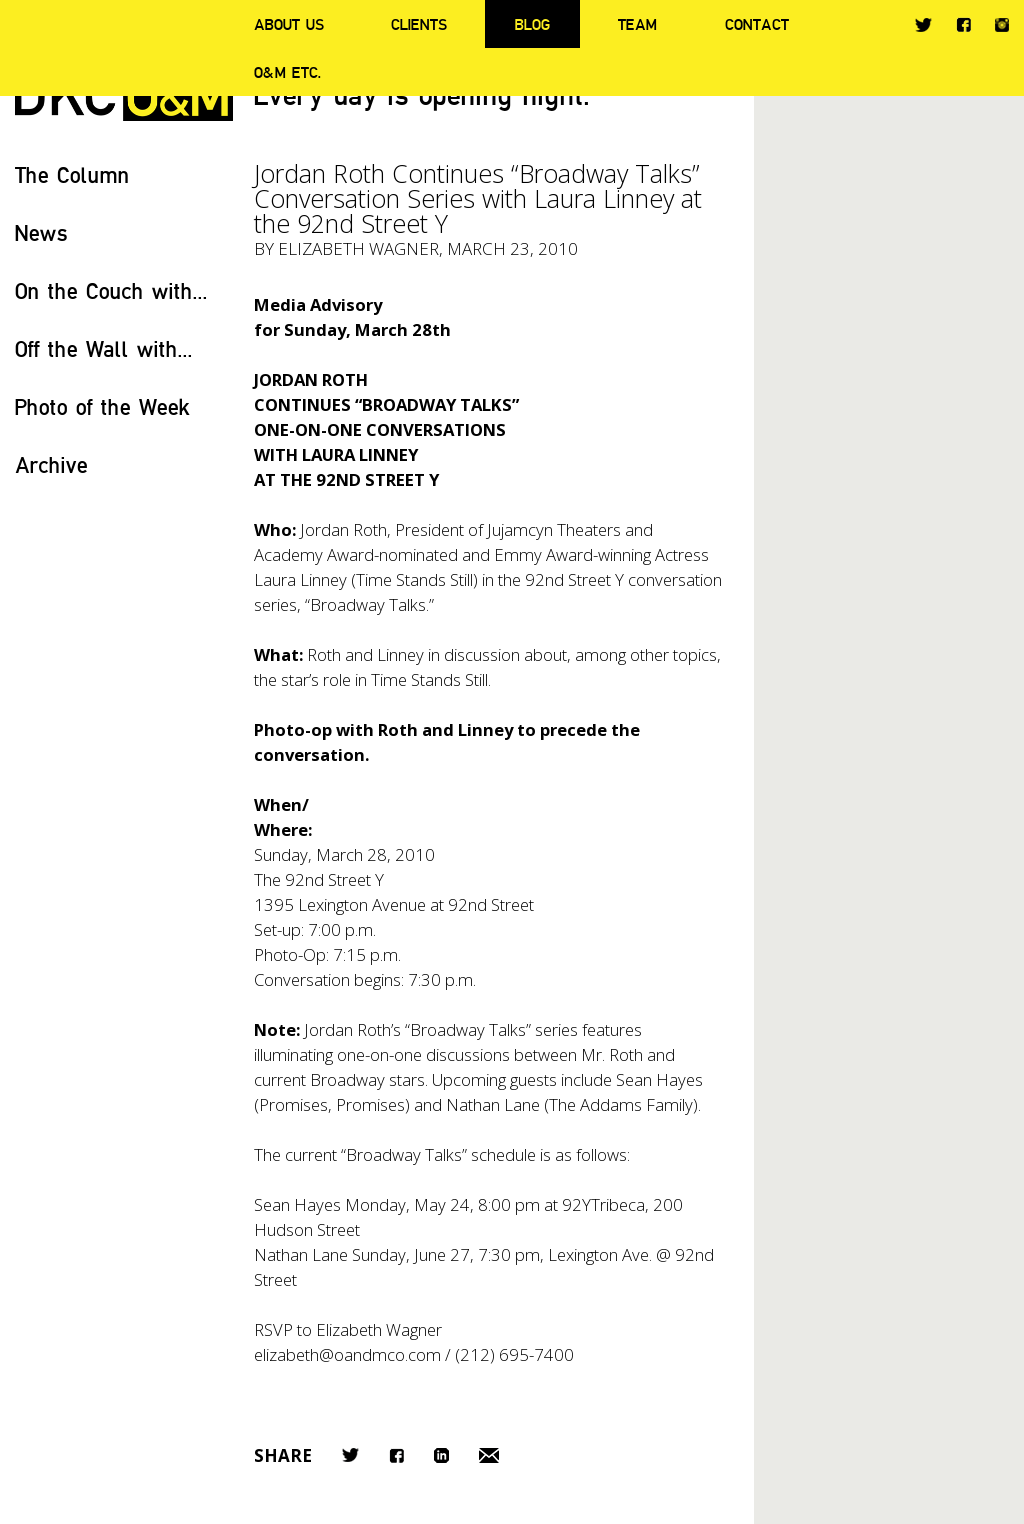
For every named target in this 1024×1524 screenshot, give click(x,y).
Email (489, 1455)
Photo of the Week (102, 406)
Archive (51, 464)
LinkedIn (441, 1455)
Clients (419, 24)
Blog (532, 24)
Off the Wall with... (104, 348)
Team (637, 24)
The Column (72, 174)
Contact (757, 24)
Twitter (923, 25)
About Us (289, 24)
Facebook (963, 24)
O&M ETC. (288, 72)
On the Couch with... (111, 290)
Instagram (1002, 25)
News (41, 232)
